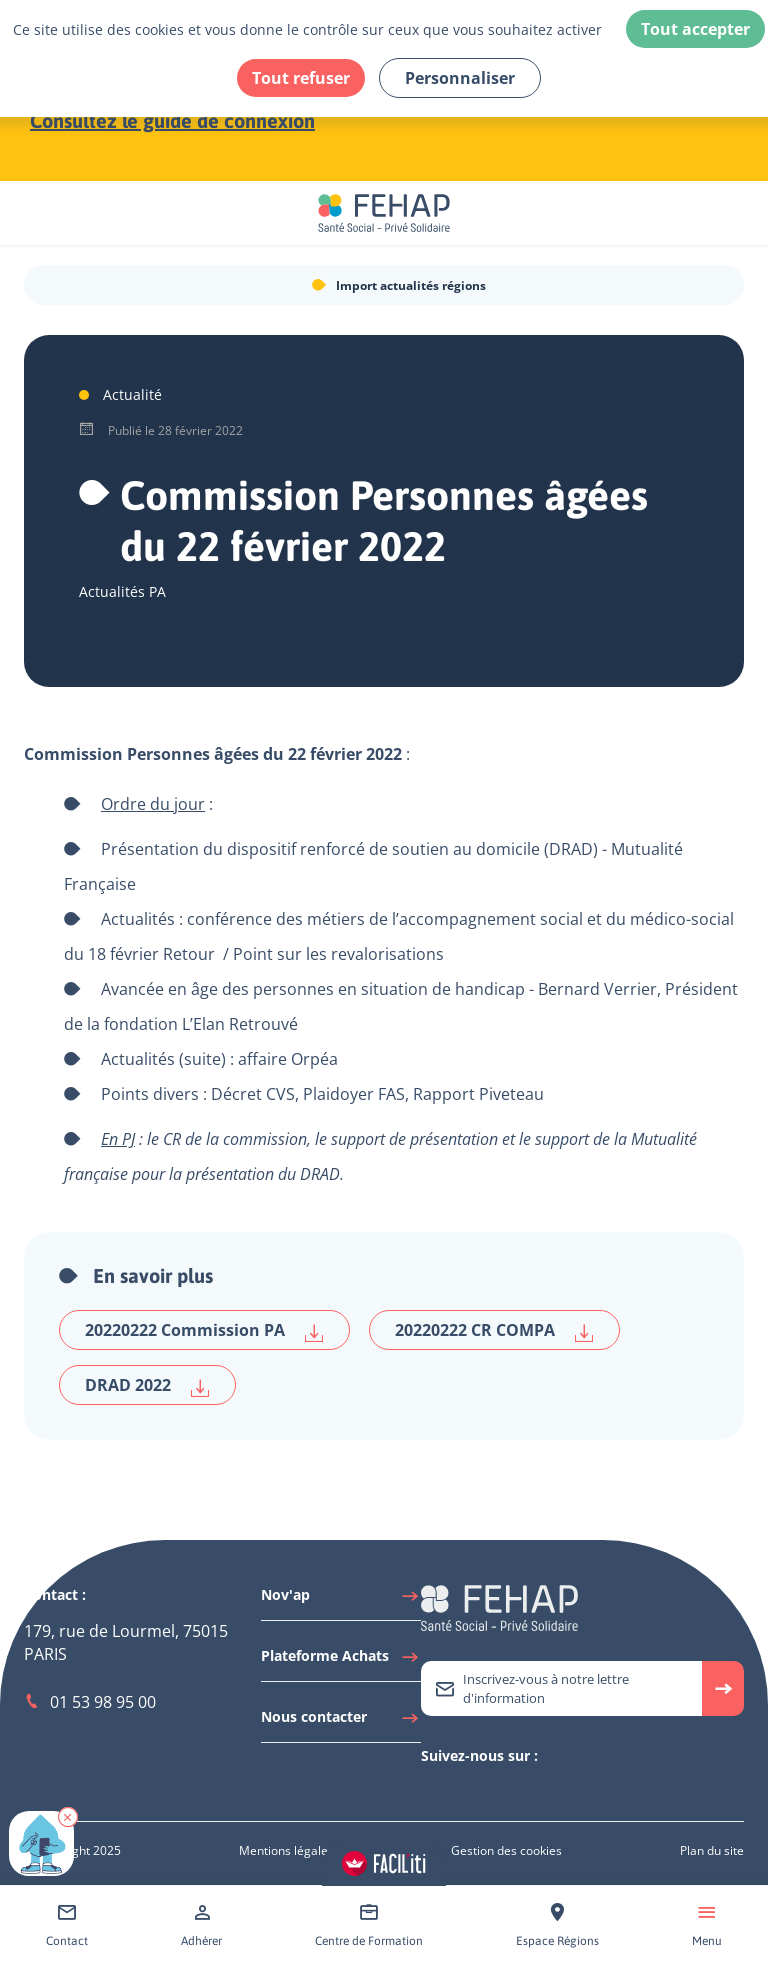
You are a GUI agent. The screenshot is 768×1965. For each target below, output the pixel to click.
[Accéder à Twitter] (431, 1790)
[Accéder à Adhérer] (201, 1925)
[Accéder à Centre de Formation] (369, 1925)
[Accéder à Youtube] (471, 1790)
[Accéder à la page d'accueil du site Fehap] (384, 213)
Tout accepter (695, 29)
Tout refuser (301, 78)
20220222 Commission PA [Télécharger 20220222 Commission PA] (204, 1330)
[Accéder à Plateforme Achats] (341, 1661)
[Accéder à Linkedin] (451, 1790)
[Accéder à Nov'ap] (341, 1600)
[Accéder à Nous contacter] (341, 1722)
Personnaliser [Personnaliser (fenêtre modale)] (460, 78)
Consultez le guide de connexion (172, 120)
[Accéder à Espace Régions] (557, 1925)
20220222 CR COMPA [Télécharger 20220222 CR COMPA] (494, 1330)
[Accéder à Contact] (67, 1925)
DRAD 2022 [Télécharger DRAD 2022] (147, 1385)
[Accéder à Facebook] (491, 1790)
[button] (68, 1817)
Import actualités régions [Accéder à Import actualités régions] (411, 285)
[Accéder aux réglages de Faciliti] (384, 1863)
